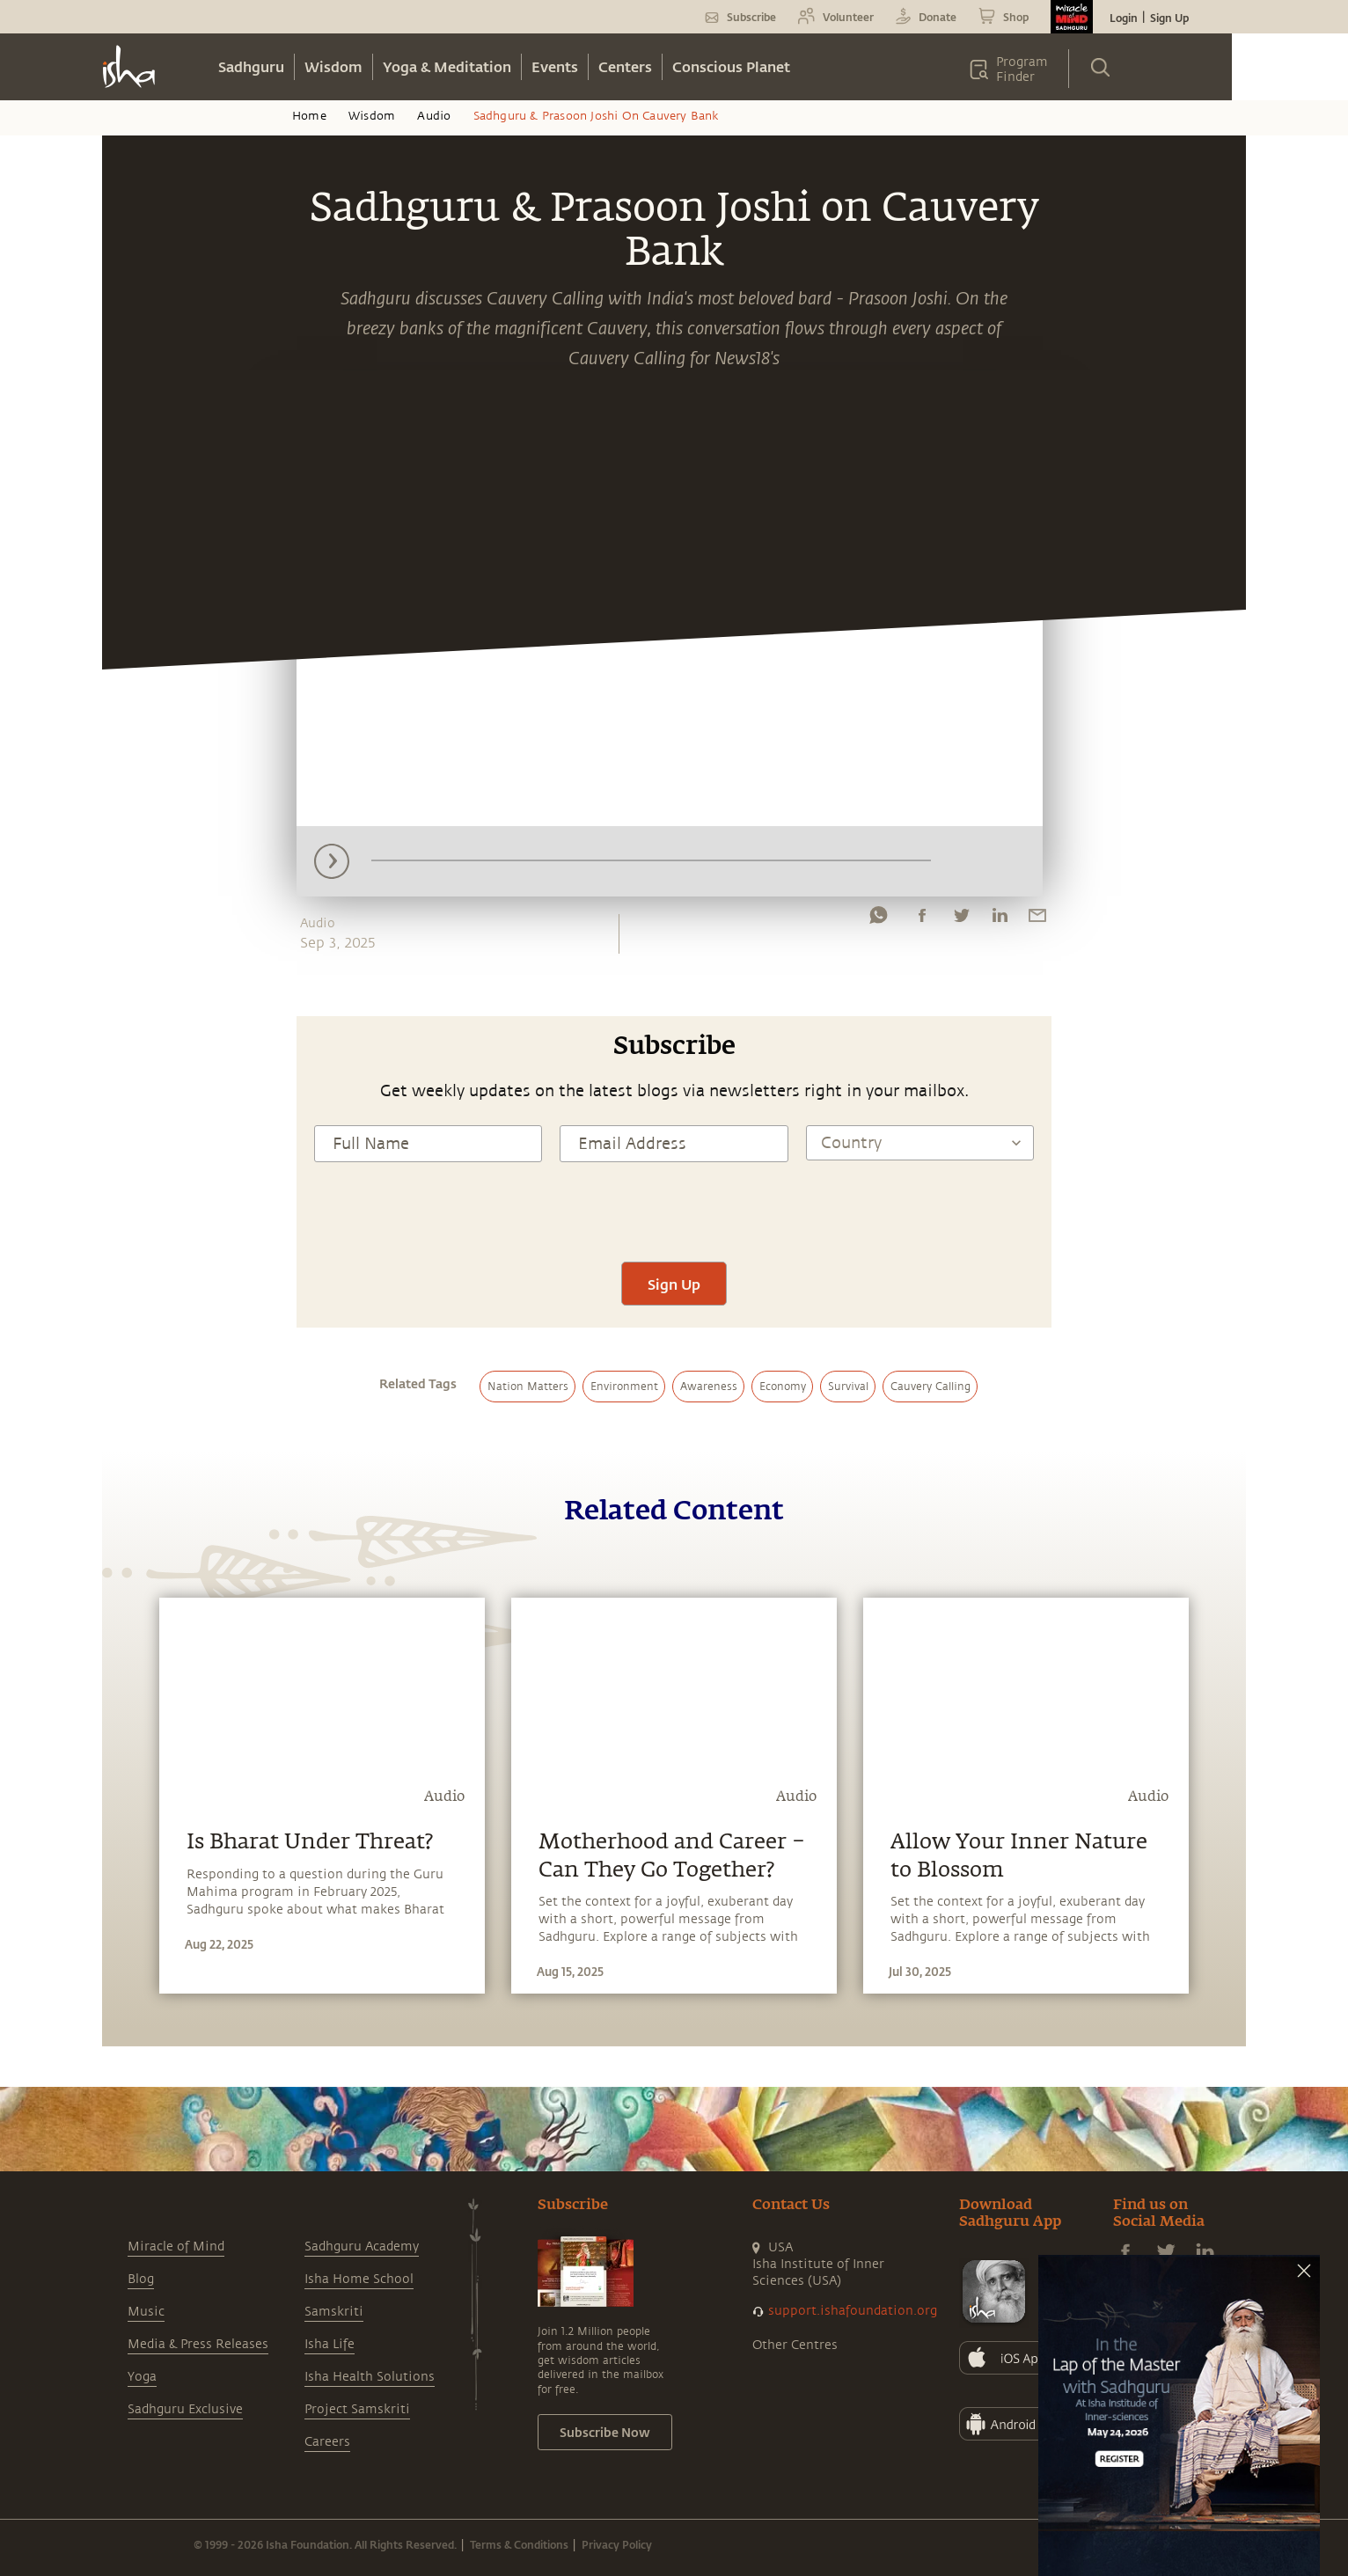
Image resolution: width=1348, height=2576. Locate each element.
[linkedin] (999, 919)
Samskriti (333, 2311)
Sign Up (1169, 18)
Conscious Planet (731, 66)
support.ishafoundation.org (852, 2310)
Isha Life (329, 2344)
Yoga (142, 2376)
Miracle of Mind (176, 2246)
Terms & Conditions (519, 2544)
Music (146, 2311)
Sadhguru (251, 66)
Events (554, 66)
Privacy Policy (617, 2544)
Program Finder (1022, 69)
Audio (434, 116)
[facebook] (922, 919)
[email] (1037, 919)
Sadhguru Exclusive (185, 2409)
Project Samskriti (357, 2409)
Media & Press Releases (198, 2344)
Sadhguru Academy (361, 2246)
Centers (625, 66)
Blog (141, 2279)
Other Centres (795, 2345)
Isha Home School (359, 2279)
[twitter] (961, 919)
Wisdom (333, 66)
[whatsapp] (878, 919)
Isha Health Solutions (369, 2376)
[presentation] (674, 1209)
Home (309, 116)
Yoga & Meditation (447, 66)
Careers (327, 2441)
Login (1124, 18)
